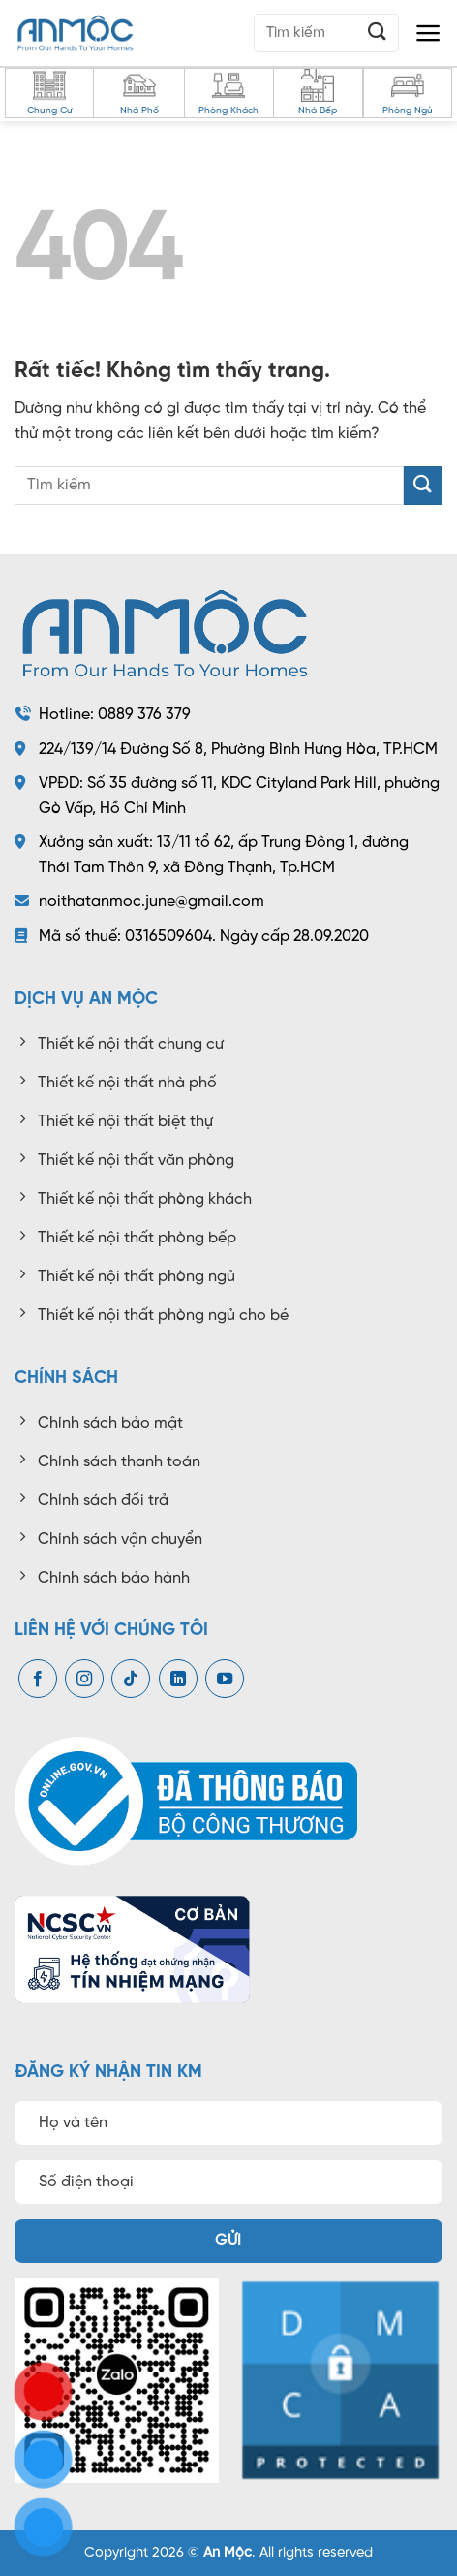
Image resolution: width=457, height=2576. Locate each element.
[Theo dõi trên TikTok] (130, 1679)
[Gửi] (377, 32)
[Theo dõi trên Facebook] (37, 1679)
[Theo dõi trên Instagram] (84, 1679)
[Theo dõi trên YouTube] (224, 1679)
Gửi (228, 2240)
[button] (428, 33)
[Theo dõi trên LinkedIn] (178, 1679)
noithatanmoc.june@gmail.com (151, 902)
